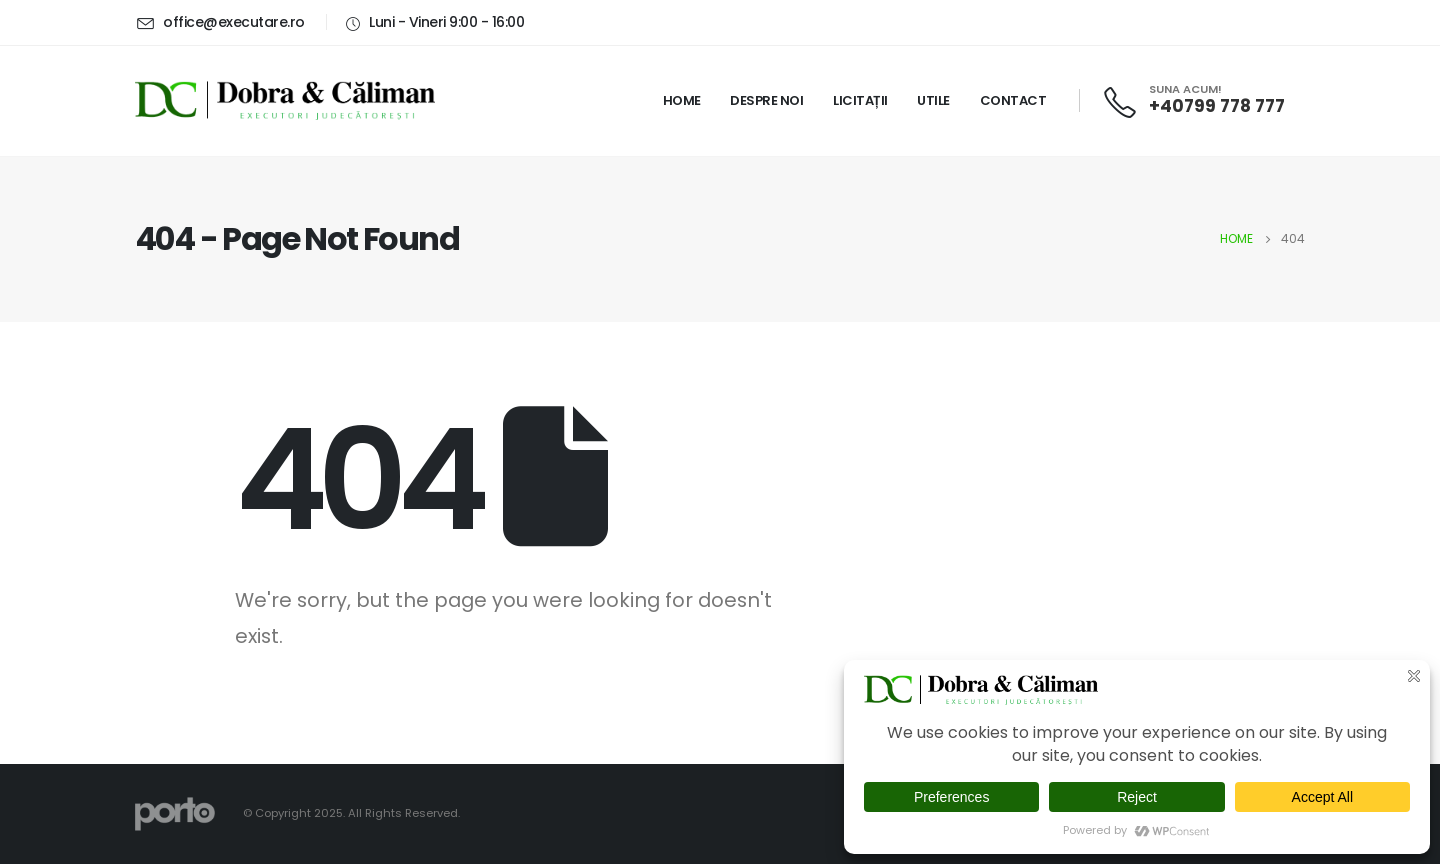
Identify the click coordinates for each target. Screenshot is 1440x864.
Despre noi (766, 100)
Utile (933, 100)
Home (682, 100)
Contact (1013, 100)
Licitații (860, 100)
